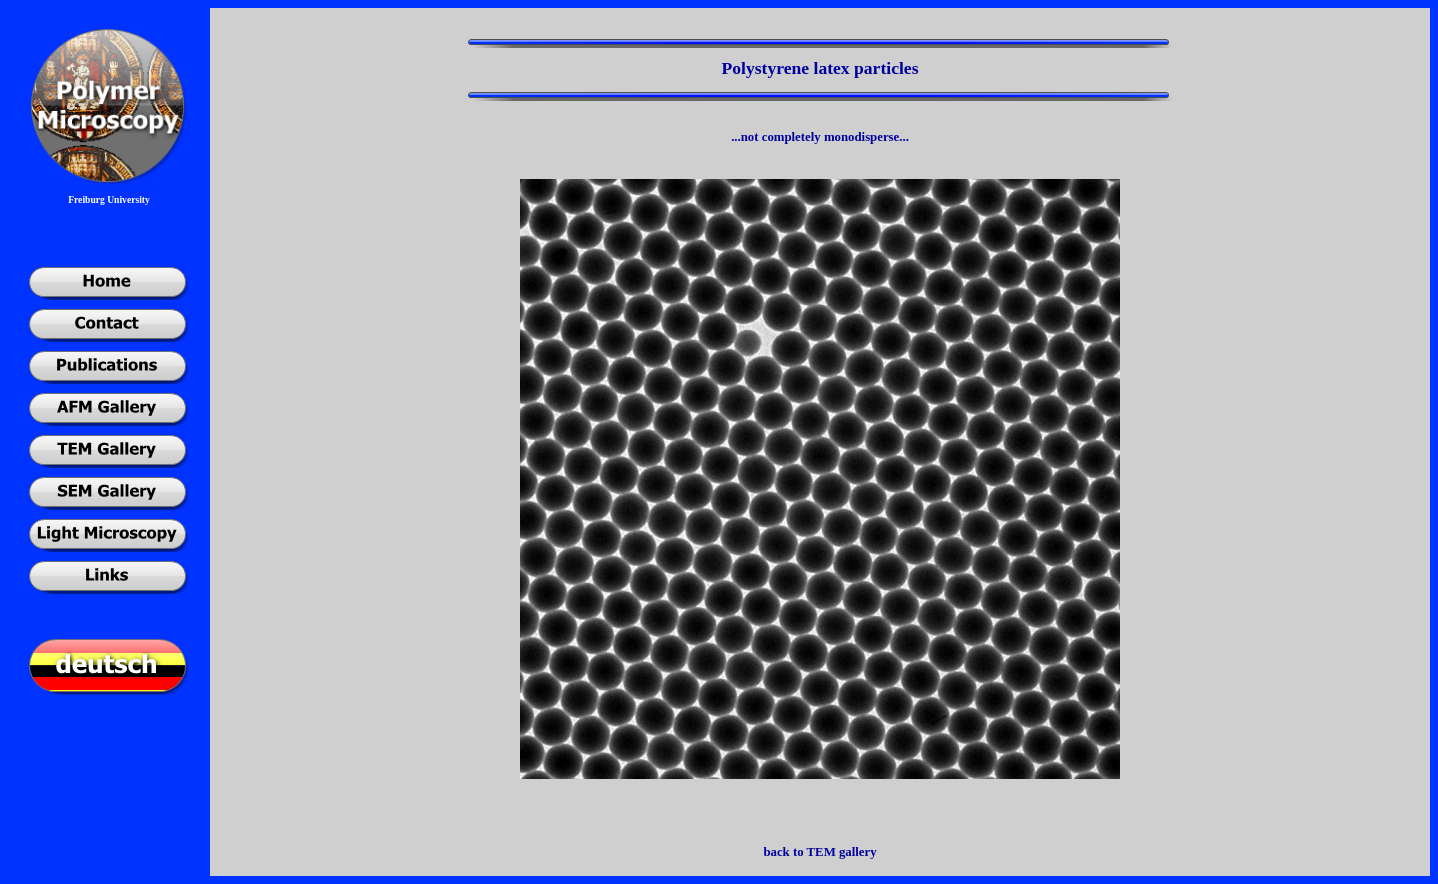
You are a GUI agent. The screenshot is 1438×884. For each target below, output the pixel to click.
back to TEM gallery (819, 852)
